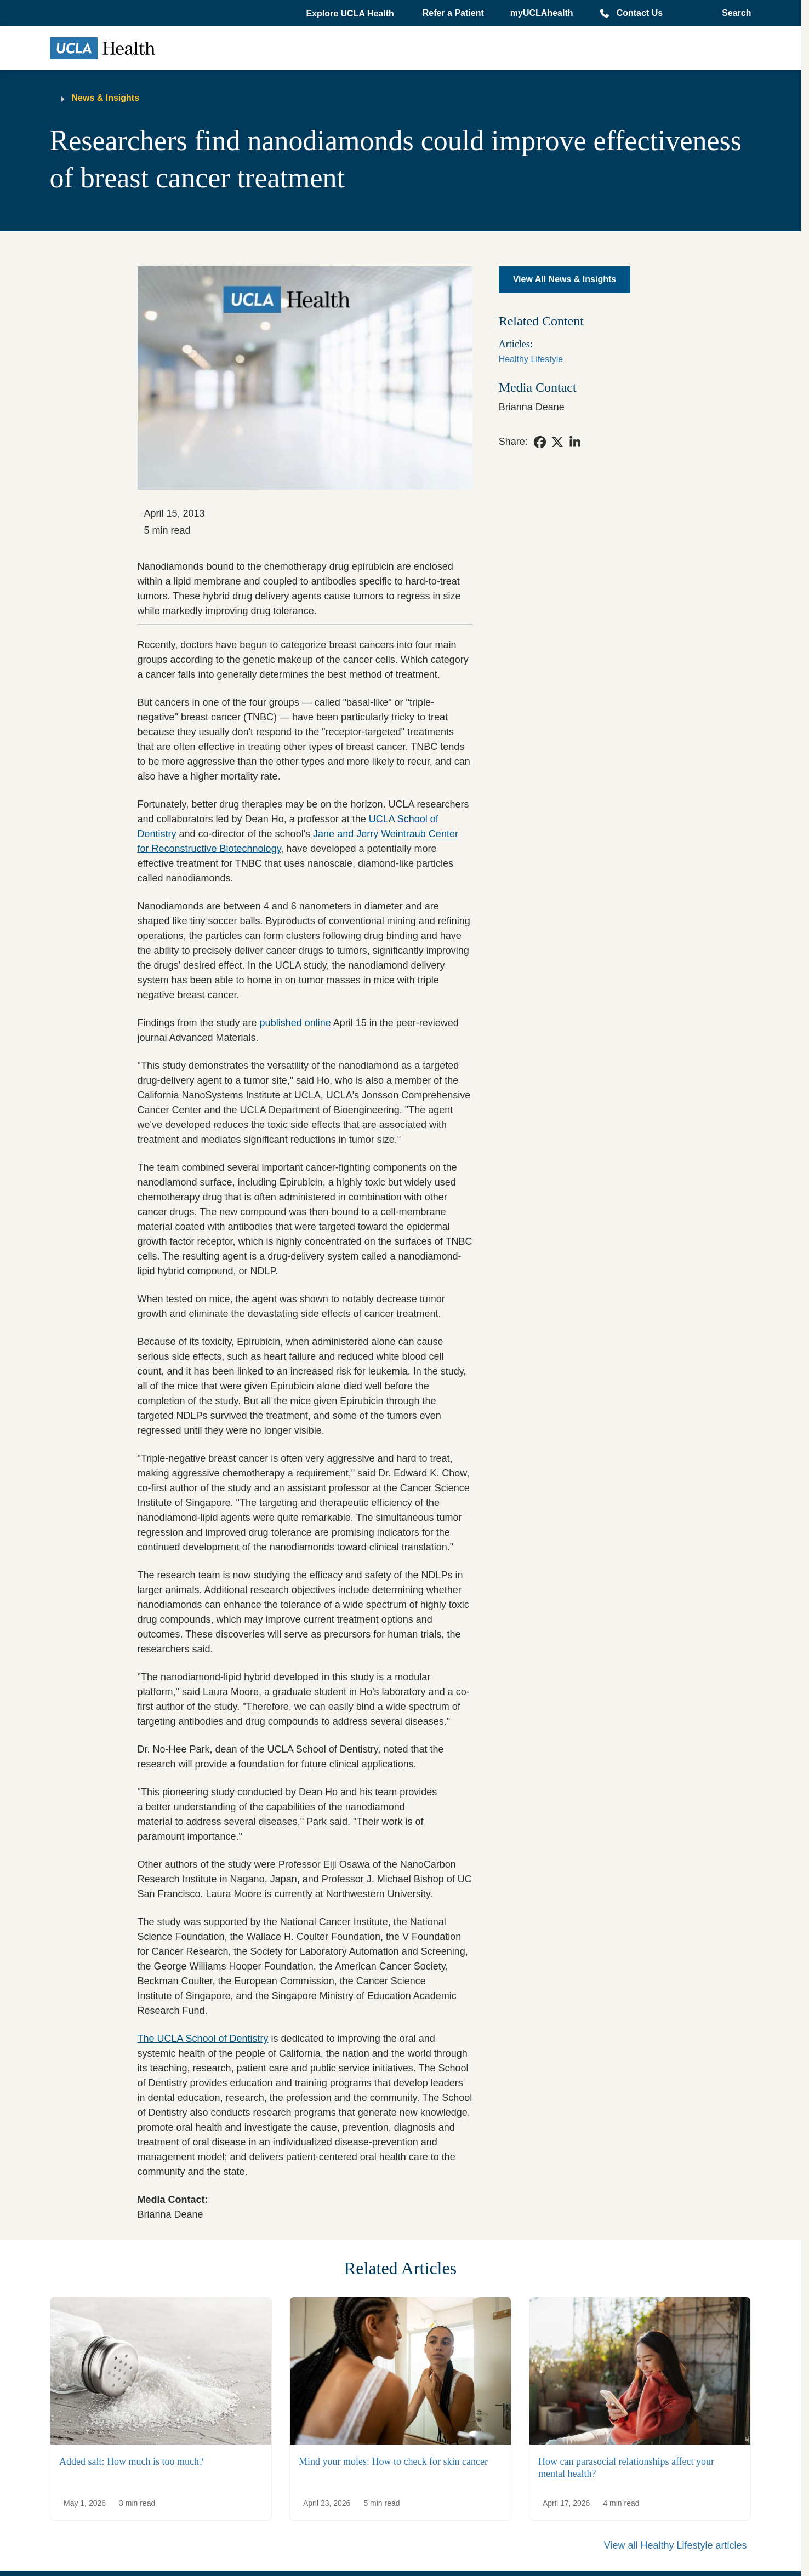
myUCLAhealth (541, 13)
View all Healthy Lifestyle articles (675, 2545)
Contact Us (640, 13)
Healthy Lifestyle (531, 359)
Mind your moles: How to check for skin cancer (393, 2461)
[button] (351, 13)
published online (295, 1022)
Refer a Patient (453, 13)
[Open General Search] (733, 13)
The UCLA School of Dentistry (203, 2038)
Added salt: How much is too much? (131, 2461)
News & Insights (106, 97)
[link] (540, 442)
